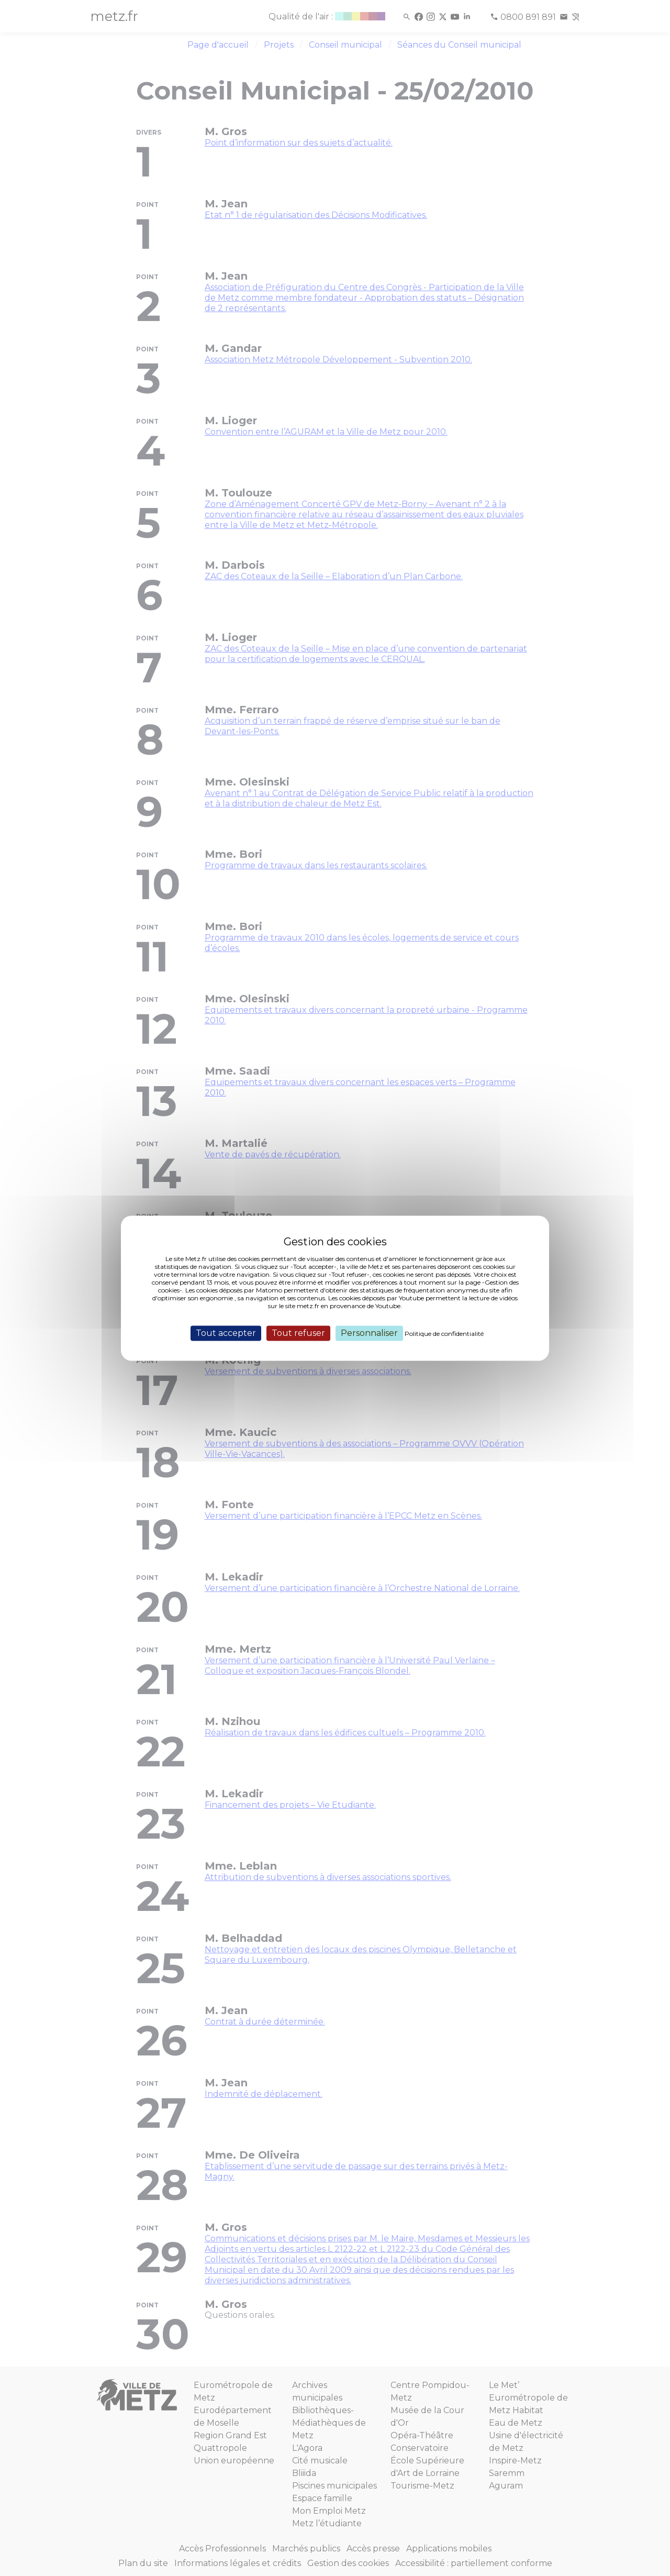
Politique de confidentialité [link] (444, 1333)
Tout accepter (226, 1333)
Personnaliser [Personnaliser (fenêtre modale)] (369, 1333)
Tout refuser (298, 1333)
